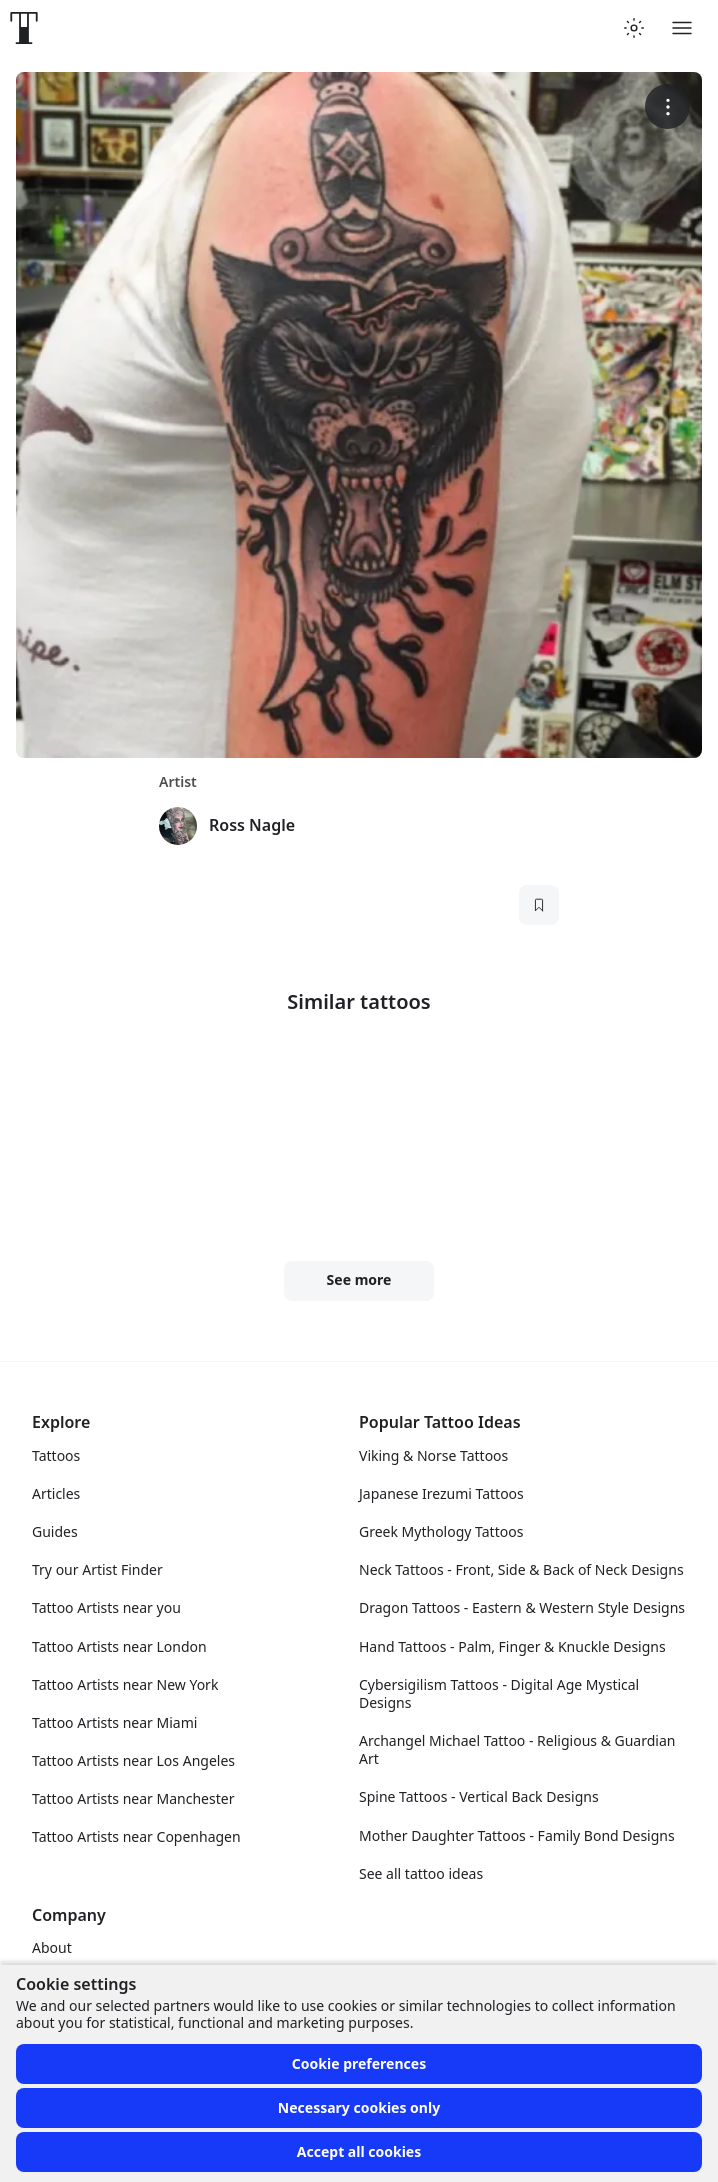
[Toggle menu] (682, 28)
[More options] (667, 106)
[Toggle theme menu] (634, 28)
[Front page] (24, 28)
